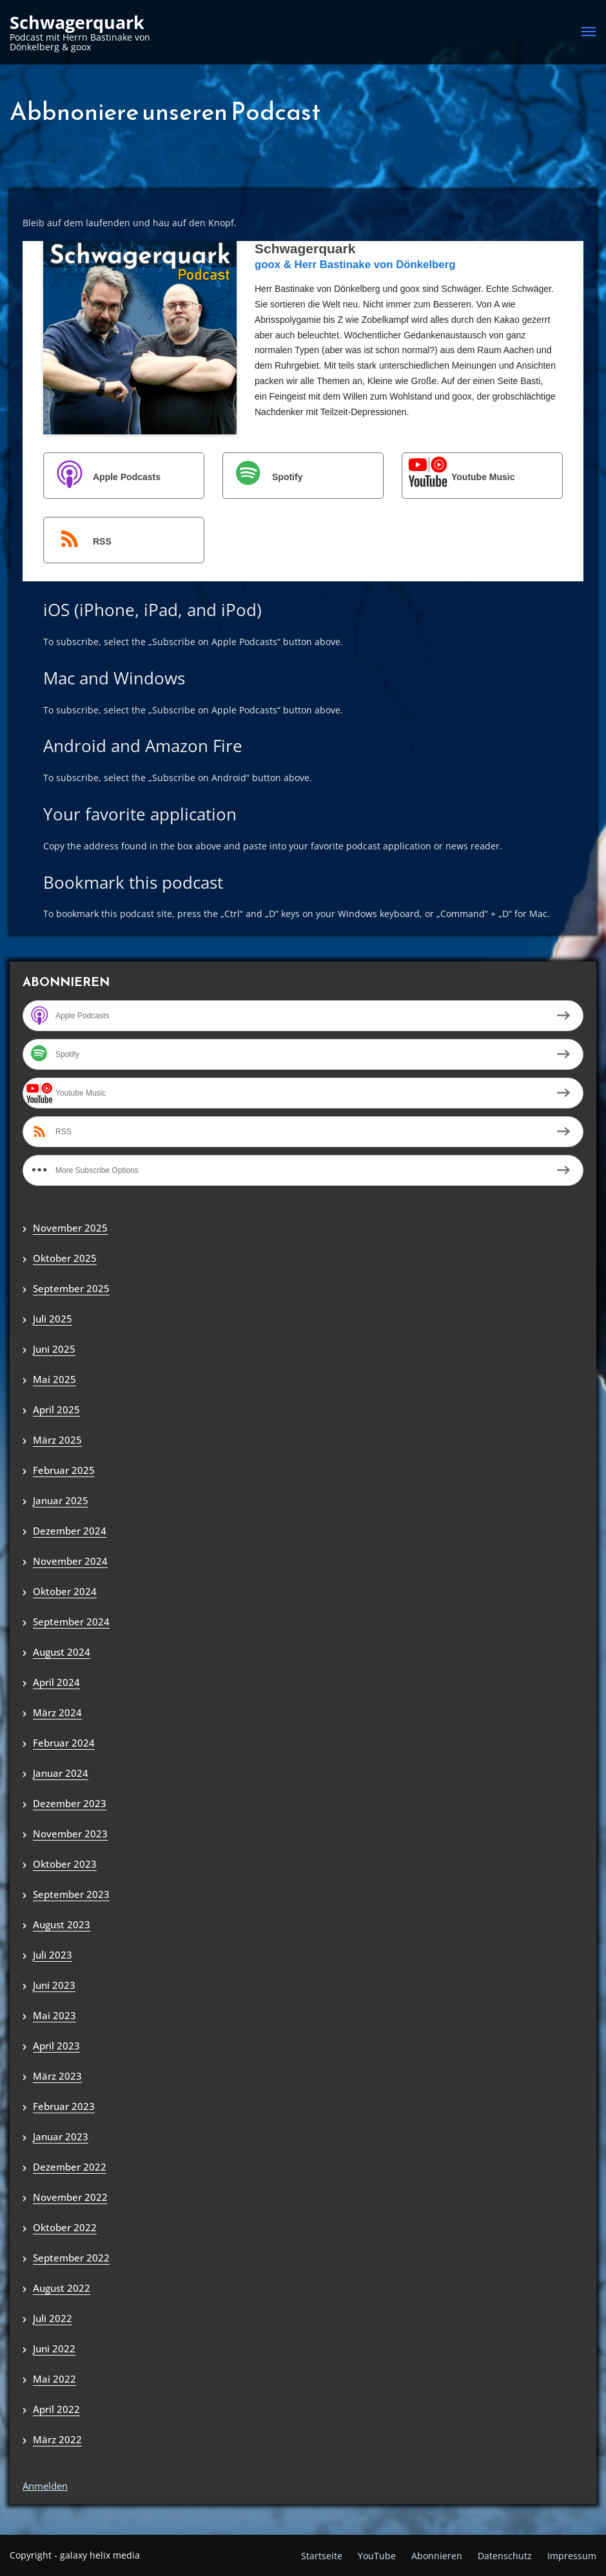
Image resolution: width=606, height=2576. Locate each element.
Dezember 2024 (69, 1530)
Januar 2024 (60, 1773)
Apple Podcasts (103, 476)
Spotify (263, 476)
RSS (78, 541)
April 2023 (56, 2045)
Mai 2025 (54, 1379)
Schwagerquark (77, 22)
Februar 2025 (64, 1470)
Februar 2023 (64, 2106)
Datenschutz (505, 2556)
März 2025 (57, 1439)
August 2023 (61, 1924)
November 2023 (70, 1833)
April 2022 (56, 2409)
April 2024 (56, 1682)
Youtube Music (459, 476)
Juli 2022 (52, 2318)
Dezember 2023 (69, 1803)
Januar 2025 (60, 1500)
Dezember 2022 (69, 2166)
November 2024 (70, 1560)
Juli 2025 (52, 1318)
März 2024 (57, 1712)
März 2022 (57, 2439)
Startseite (321, 2556)
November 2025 (70, 1227)
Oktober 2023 (65, 1863)
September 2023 (71, 1894)
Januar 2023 (60, 2136)
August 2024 (61, 1651)
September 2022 (71, 2257)
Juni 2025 (54, 1348)
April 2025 (56, 1409)
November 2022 (70, 2197)
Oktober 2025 (65, 1258)
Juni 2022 (54, 2348)
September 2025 (71, 1288)
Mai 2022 (54, 2378)
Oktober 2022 (65, 2227)
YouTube (377, 2556)
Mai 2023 (54, 2015)
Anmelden (45, 2485)
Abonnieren (436, 2556)
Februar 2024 (64, 1742)
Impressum (571, 2556)
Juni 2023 (54, 1985)
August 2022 (61, 2287)
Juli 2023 (52, 1954)
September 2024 (71, 1621)
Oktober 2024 (65, 1591)
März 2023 (57, 2075)
